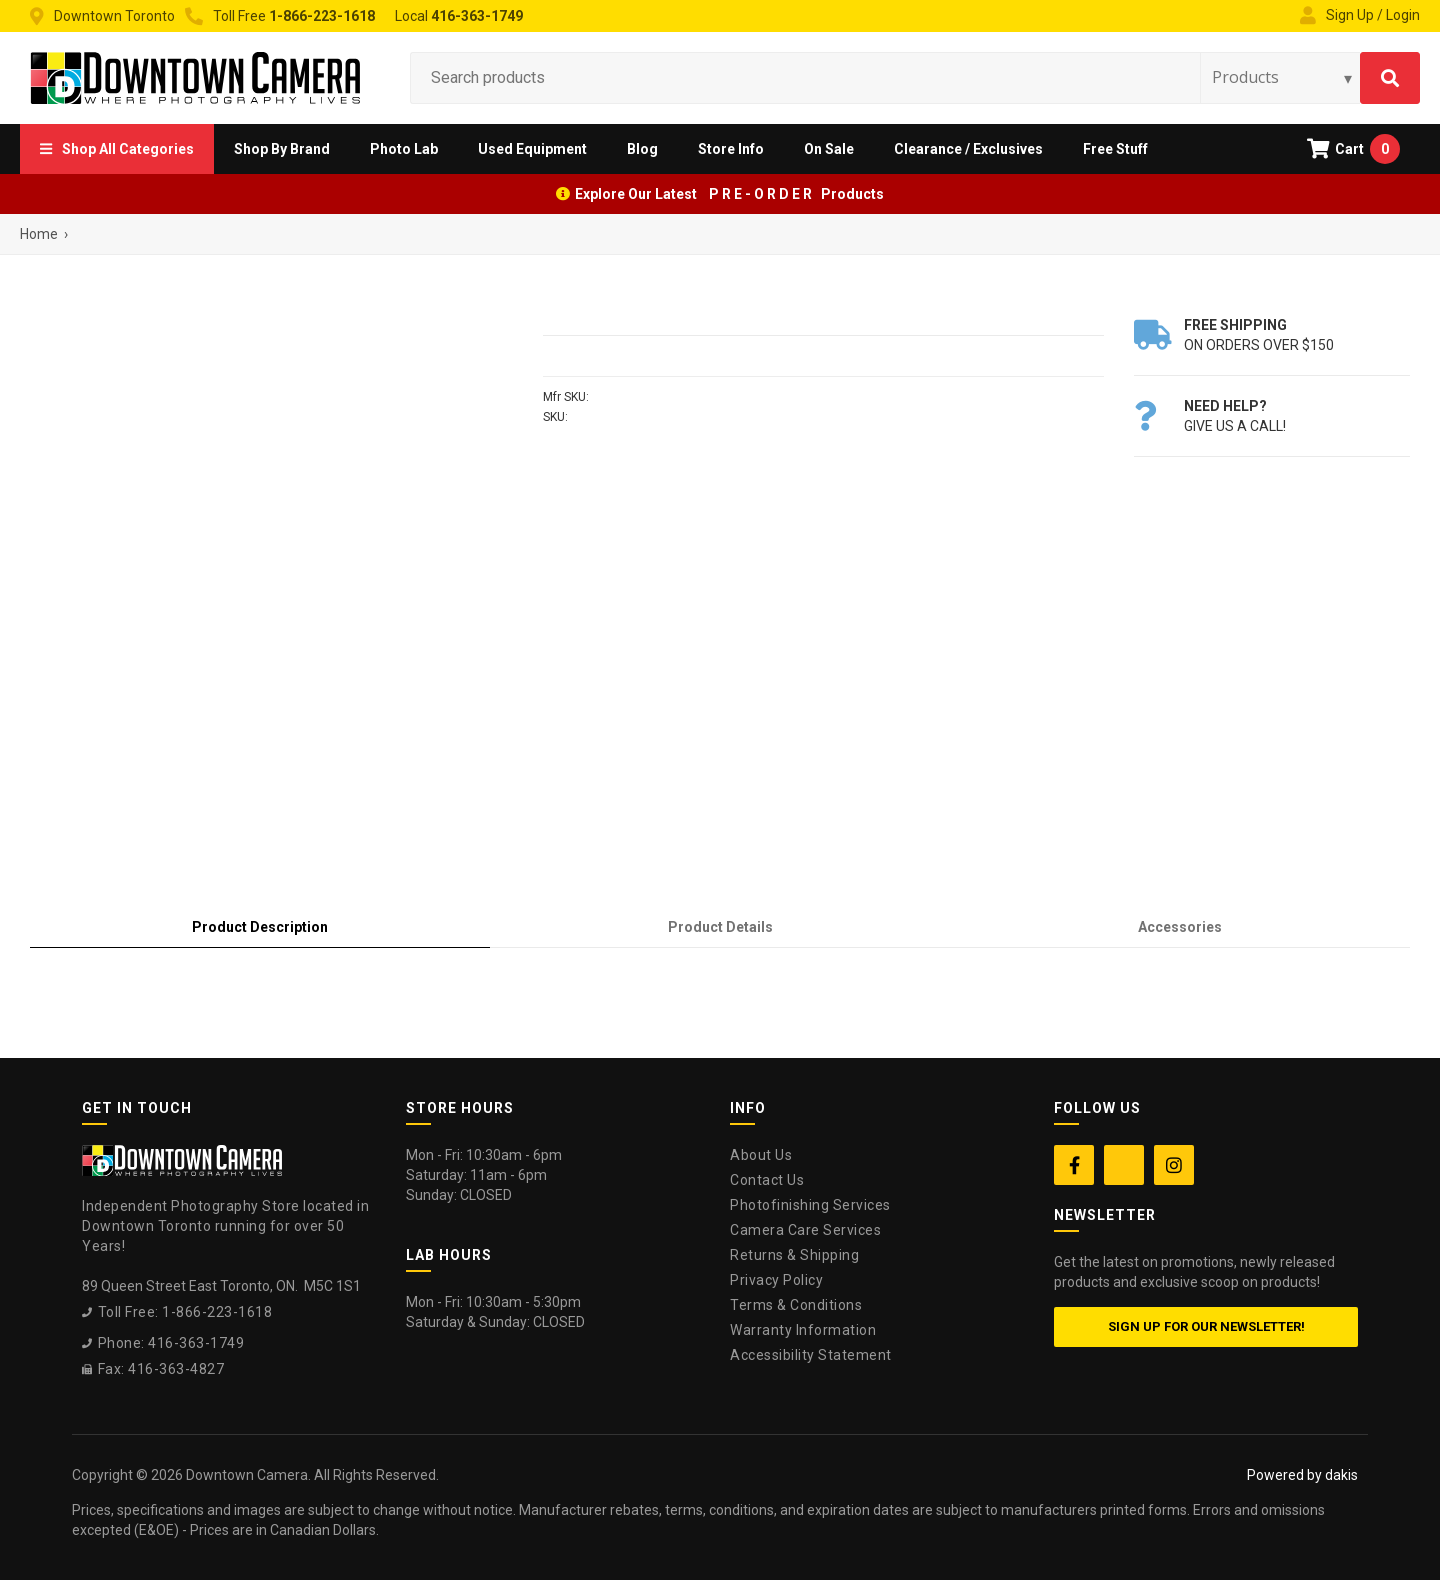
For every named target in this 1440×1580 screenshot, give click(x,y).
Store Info (731, 149)
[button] (117, 149)
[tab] (260, 927)
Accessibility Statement (811, 1355)
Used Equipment (532, 149)
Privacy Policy (776, 1280)
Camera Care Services (805, 1230)
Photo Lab (404, 149)
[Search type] (1283, 77)
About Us (761, 1155)
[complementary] (1295, 1470)
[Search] (1390, 78)
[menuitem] (117, 149)
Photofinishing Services (810, 1205)
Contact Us (767, 1180)
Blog (642, 149)
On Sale (829, 149)
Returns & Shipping (794, 1255)
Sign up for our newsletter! (1206, 1326)
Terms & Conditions (796, 1305)
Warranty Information (803, 1330)
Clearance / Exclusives (968, 149)
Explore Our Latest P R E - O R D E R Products (729, 194)
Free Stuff (1115, 149)
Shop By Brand (282, 149)
